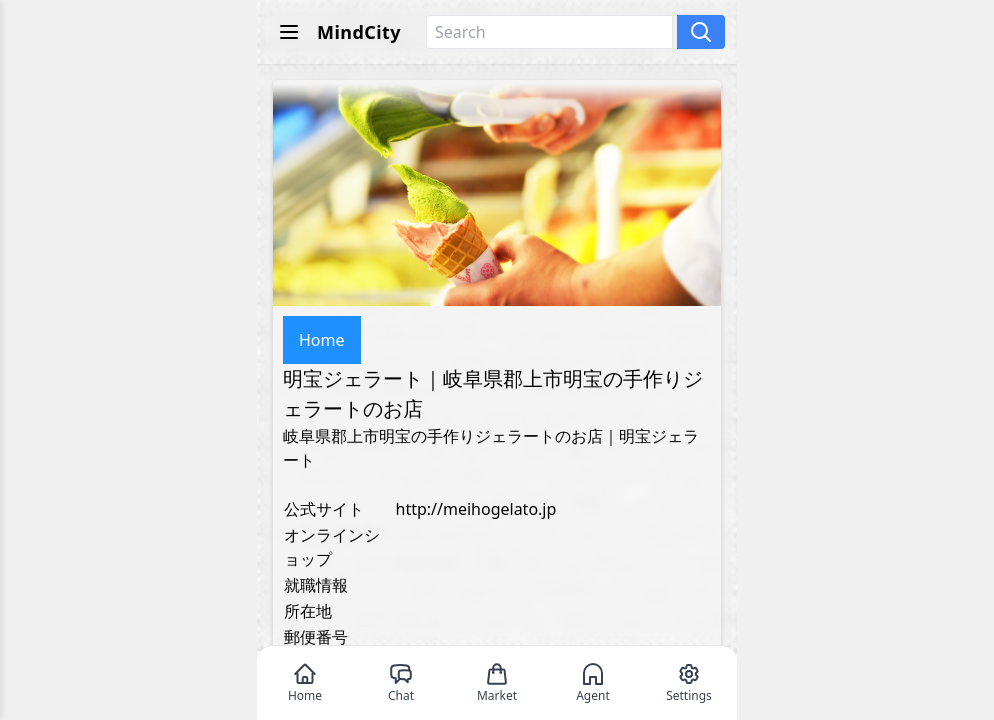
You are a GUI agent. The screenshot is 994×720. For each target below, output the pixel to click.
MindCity (359, 32)
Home (322, 340)
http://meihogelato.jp (476, 509)
